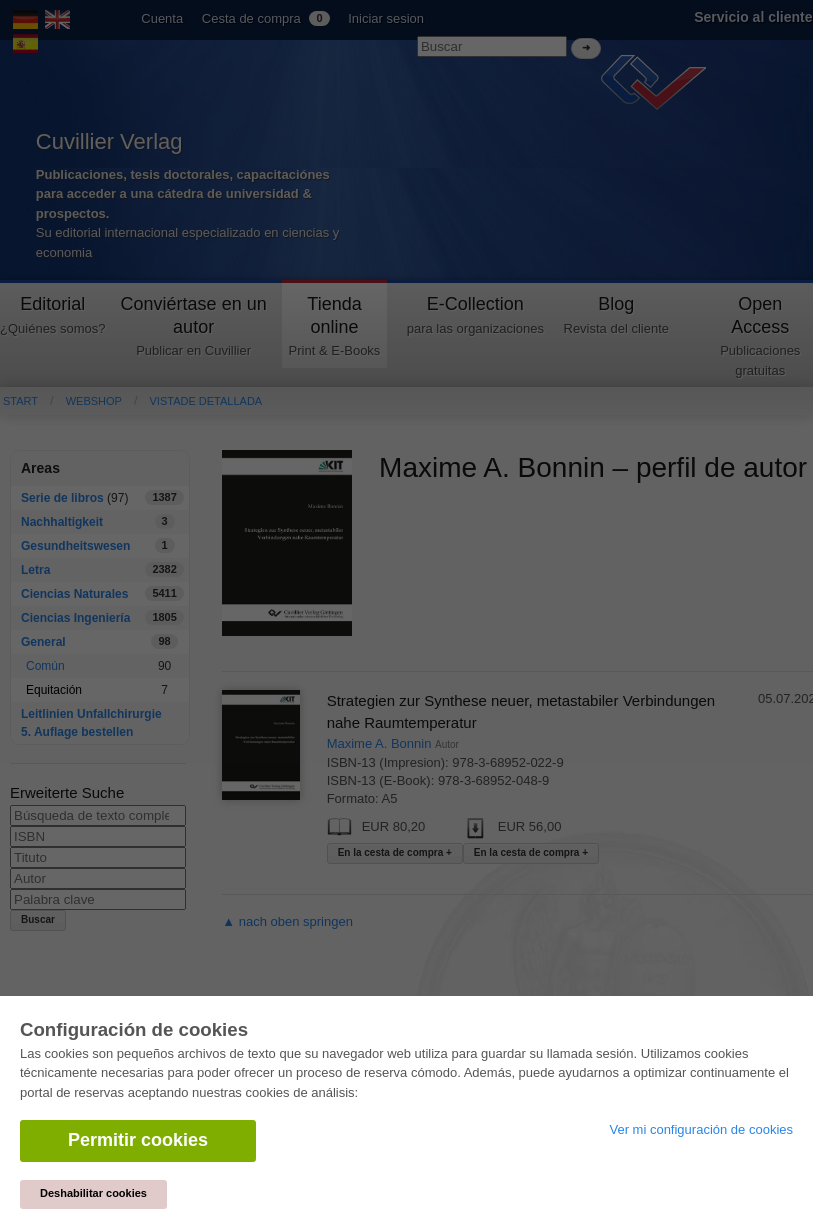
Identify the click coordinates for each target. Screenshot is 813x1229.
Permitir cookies (138, 1140)
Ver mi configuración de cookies (701, 1129)
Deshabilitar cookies (93, 1193)
